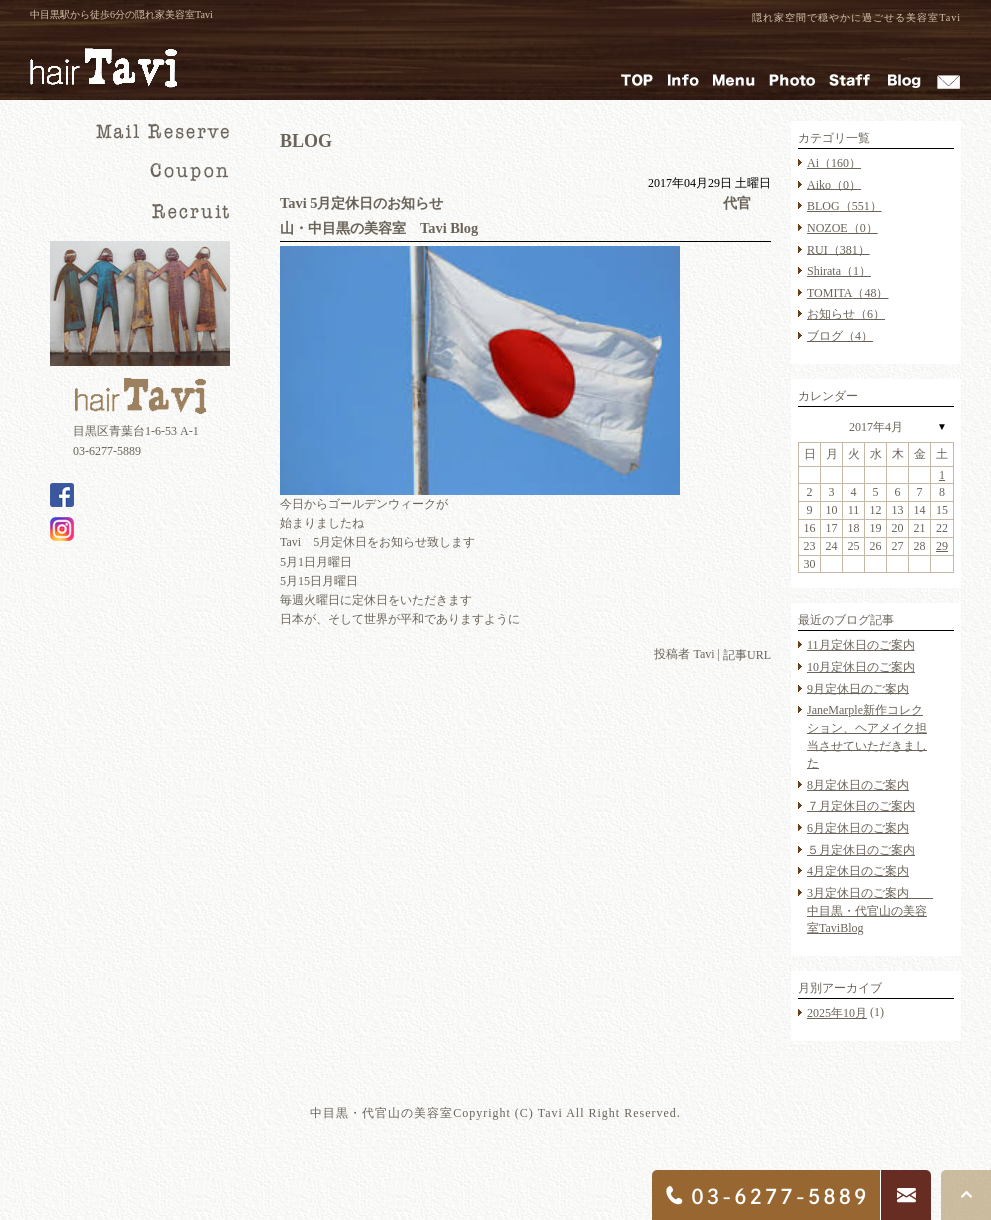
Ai (834, 163)
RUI (838, 249)
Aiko (834, 184)
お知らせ (846, 314)
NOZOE (842, 228)
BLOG (844, 206)
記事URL (747, 656)
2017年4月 (876, 427)
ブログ (840, 336)
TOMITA (847, 293)
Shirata (839, 271)
